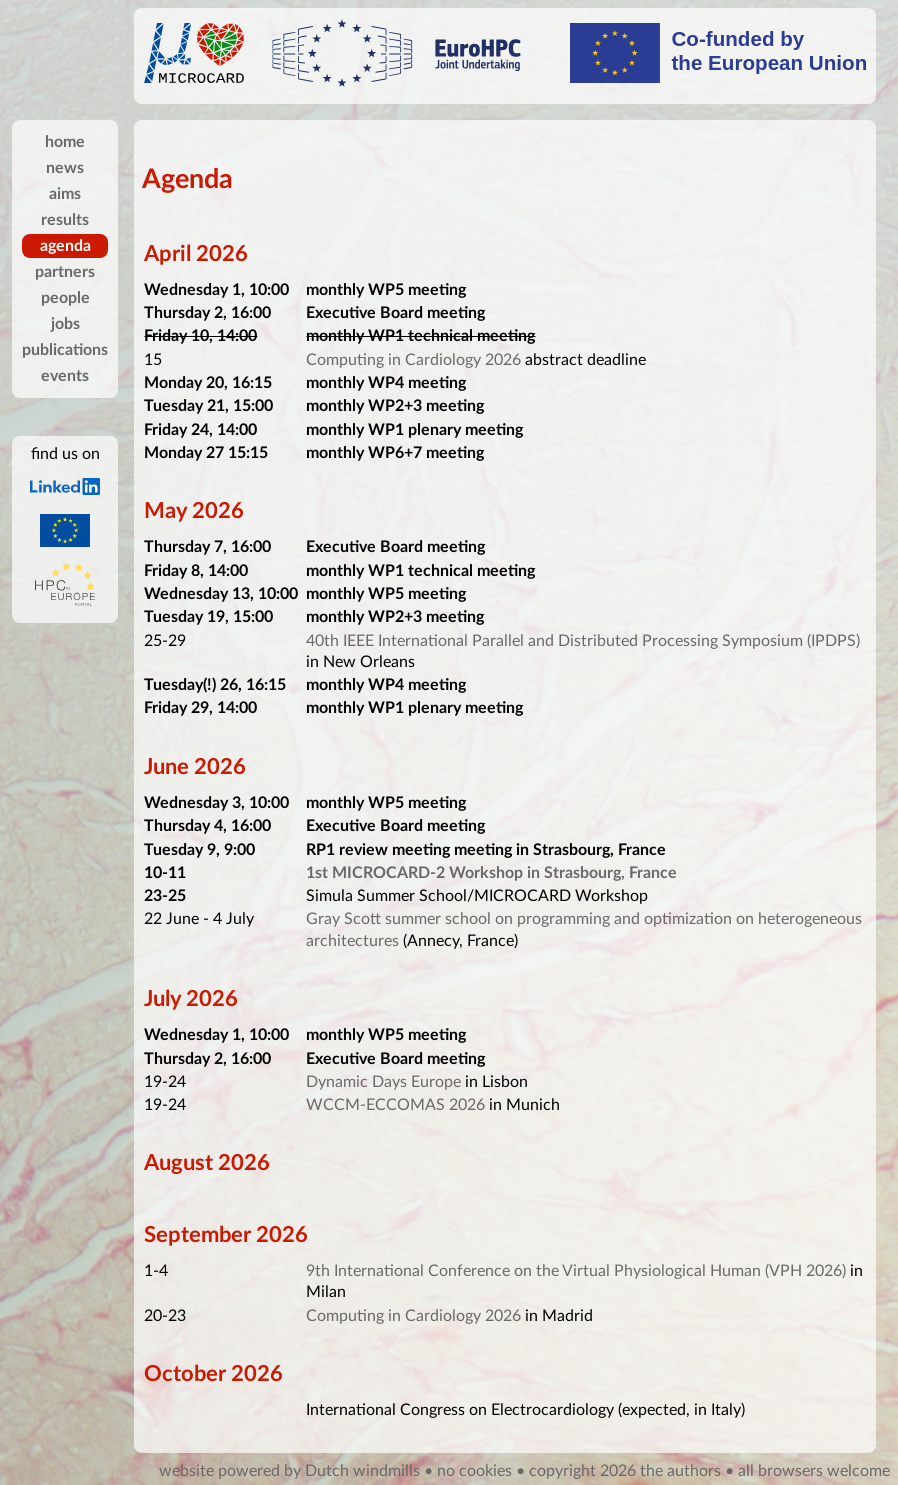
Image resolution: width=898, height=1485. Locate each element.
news (65, 168)
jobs (65, 324)
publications (65, 350)
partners (65, 272)
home (65, 142)
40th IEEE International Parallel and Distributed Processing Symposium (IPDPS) (583, 641)
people (65, 298)
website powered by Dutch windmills (289, 1471)
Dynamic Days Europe (383, 1082)
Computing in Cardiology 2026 (413, 360)
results (65, 220)
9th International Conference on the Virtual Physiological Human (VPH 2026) (576, 1271)
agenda (65, 246)
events (65, 376)
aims (65, 194)
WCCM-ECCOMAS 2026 (395, 1105)
